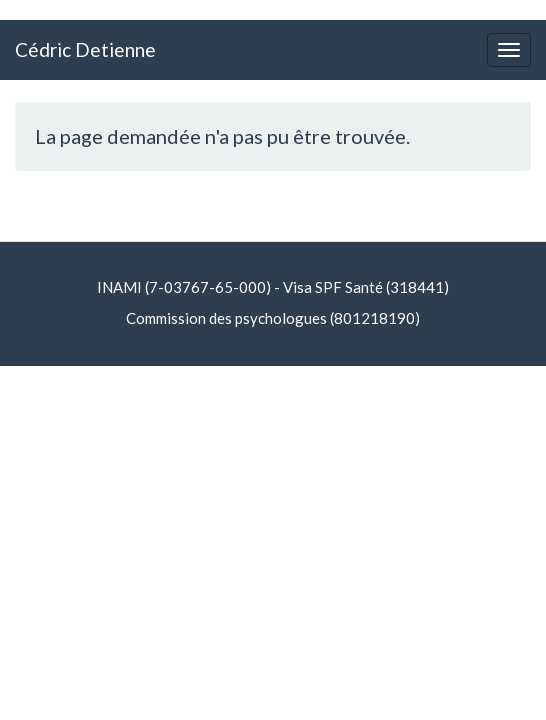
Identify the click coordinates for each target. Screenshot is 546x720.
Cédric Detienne (85, 49)
